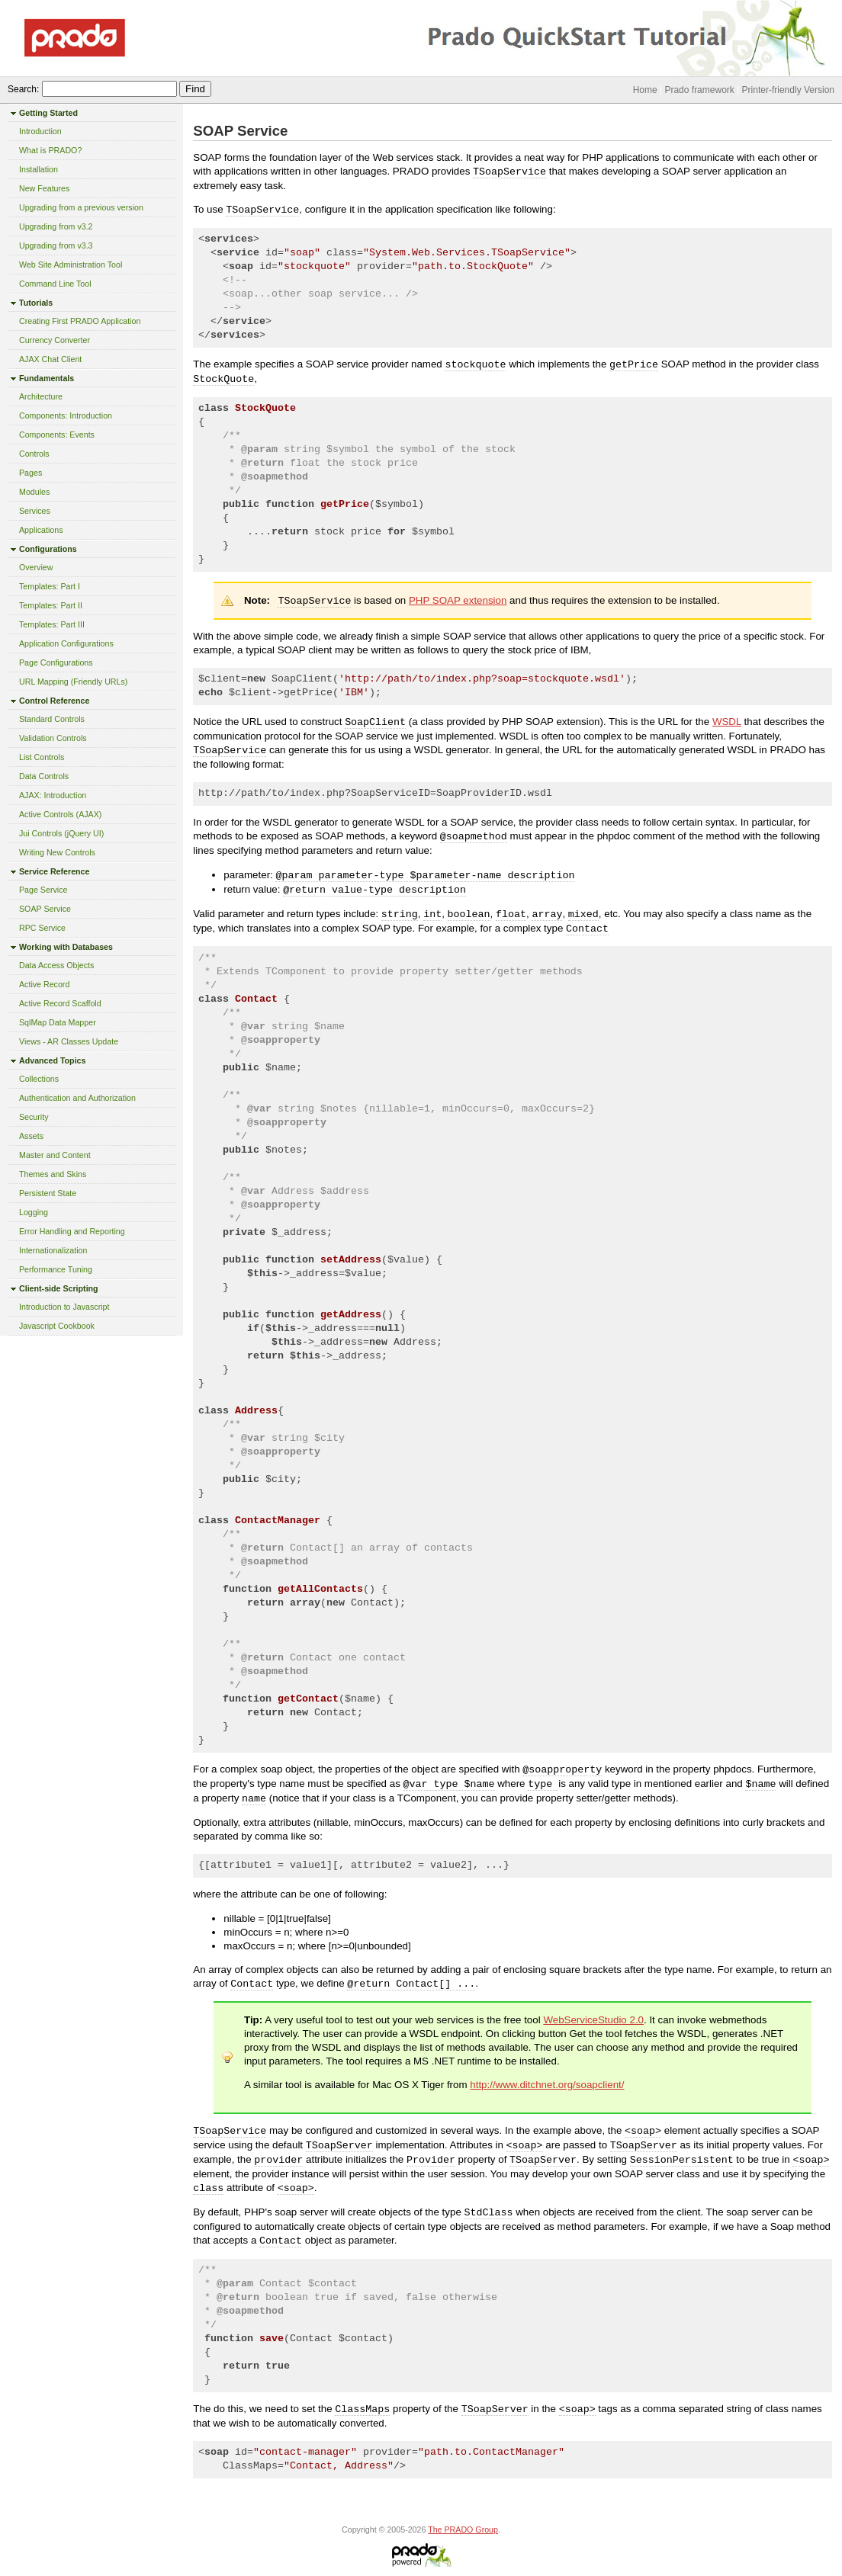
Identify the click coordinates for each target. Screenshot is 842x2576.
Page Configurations (56, 662)
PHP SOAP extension (457, 600)
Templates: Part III (52, 624)
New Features (44, 188)
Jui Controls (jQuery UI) (61, 833)
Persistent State (47, 1193)
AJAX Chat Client (50, 359)
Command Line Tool (55, 283)
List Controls (41, 757)
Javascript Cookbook (57, 1325)
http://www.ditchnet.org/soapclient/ (547, 2084)
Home (645, 90)
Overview (36, 567)
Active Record (44, 984)
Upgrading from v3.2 (56, 226)
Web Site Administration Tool (70, 264)
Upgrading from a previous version (81, 207)
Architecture (41, 396)
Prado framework (699, 90)
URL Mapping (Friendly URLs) (73, 681)
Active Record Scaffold (60, 1003)
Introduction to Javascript (64, 1306)
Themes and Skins (52, 1174)
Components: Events (57, 434)
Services (34, 510)
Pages (30, 472)
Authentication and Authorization (77, 1097)
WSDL (726, 721)
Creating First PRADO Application (79, 321)
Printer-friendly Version (788, 90)
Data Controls (44, 776)
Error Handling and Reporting (72, 1231)
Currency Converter (54, 340)
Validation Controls (53, 738)
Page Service (43, 889)
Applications (41, 529)
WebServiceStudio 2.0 (593, 2020)
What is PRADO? (50, 150)
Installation (38, 169)
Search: (23, 89)
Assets (31, 1135)
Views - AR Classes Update (68, 1041)
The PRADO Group (463, 2529)
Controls (34, 453)
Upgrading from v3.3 (56, 245)
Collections (39, 1078)
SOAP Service (45, 908)
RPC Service (42, 927)
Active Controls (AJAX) (60, 814)
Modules (34, 491)
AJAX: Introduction (52, 795)
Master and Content (55, 1155)
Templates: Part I (49, 586)
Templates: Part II (50, 605)
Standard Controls (52, 718)
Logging (33, 1212)
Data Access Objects (56, 965)
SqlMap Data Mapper (57, 1022)
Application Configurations (66, 643)
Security (34, 1116)
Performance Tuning (55, 1269)
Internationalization (53, 1250)
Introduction (40, 131)
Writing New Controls (57, 852)
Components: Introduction (65, 415)
